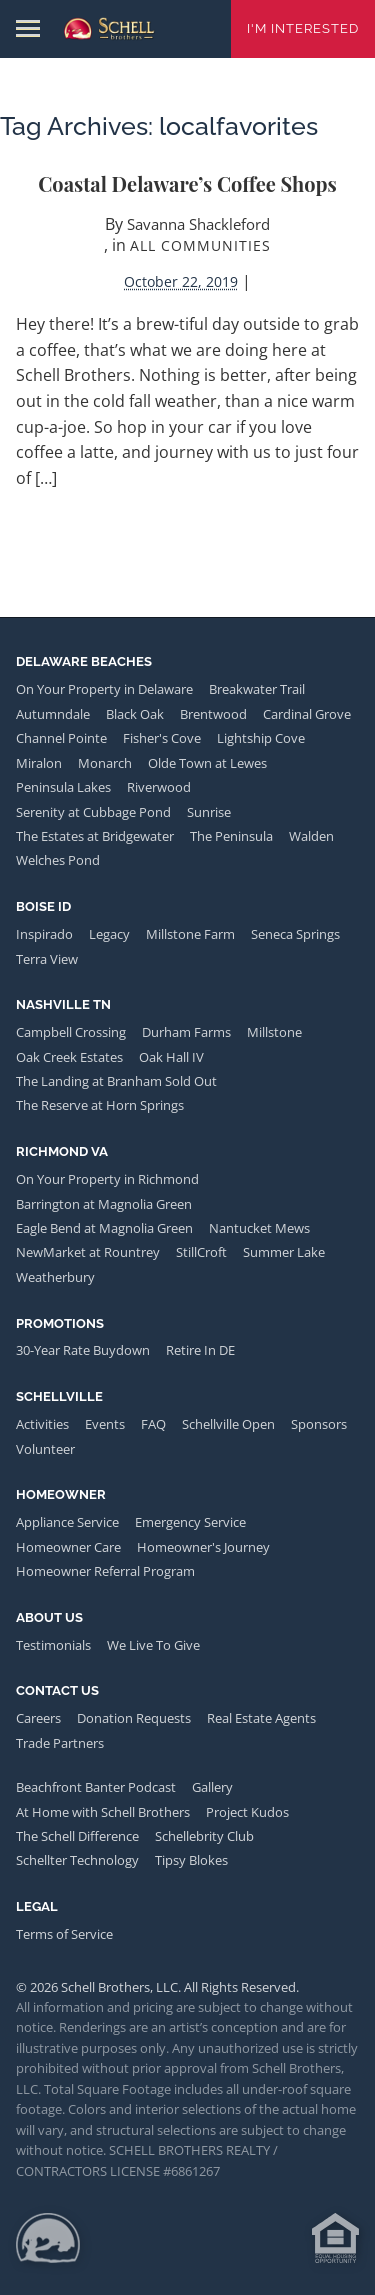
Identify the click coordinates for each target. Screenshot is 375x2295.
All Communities (200, 245)
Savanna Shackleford (198, 224)
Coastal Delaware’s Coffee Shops (187, 183)
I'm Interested (303, 28)
